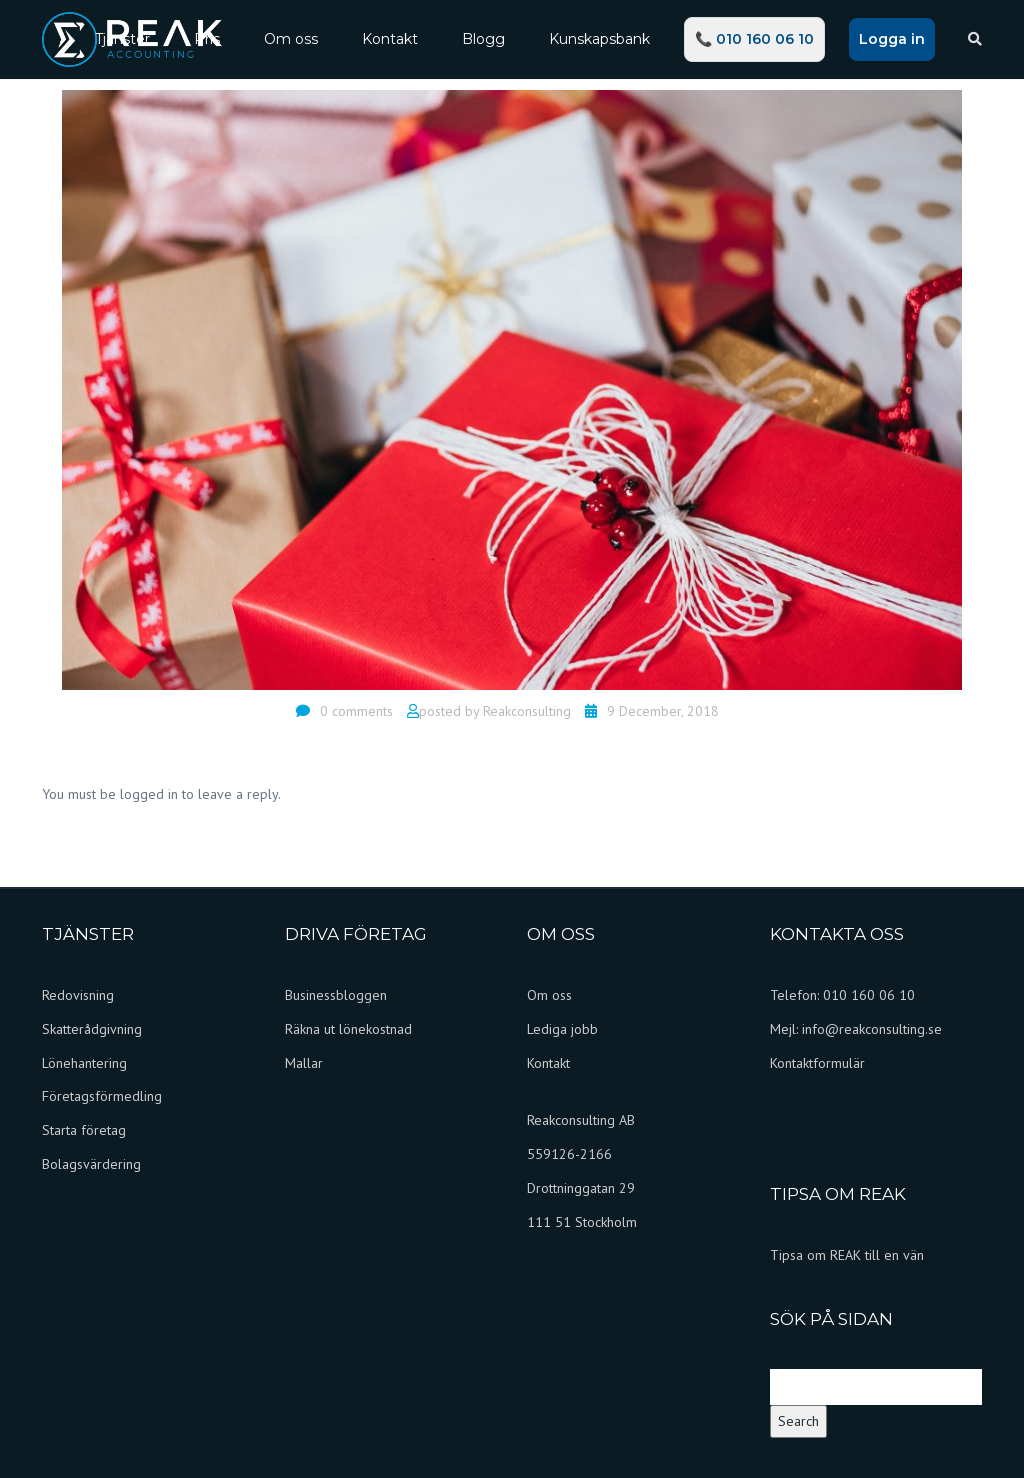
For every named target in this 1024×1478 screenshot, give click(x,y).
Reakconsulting (527, 711)
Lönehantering (84, 1063)
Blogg (483, 39)
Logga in (892, 39)
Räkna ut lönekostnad (348, 1029)
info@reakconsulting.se (872, 1029)
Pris (207, 39)
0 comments (356, 711)
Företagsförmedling (102, 1096)
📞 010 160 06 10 (754, 39)
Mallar (304, 1063)
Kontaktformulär (817, 1063)
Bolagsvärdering (91, 1164)
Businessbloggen (336, 995)
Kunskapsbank (599, 39)
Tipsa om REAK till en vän (847, 1255)
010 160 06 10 (869, 995)
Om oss (291, 39)
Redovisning (78, 995)
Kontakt (390, 39)
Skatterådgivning (92, 1029)
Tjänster (122, 39)
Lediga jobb (562, 1029)
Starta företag (84, 1130)
